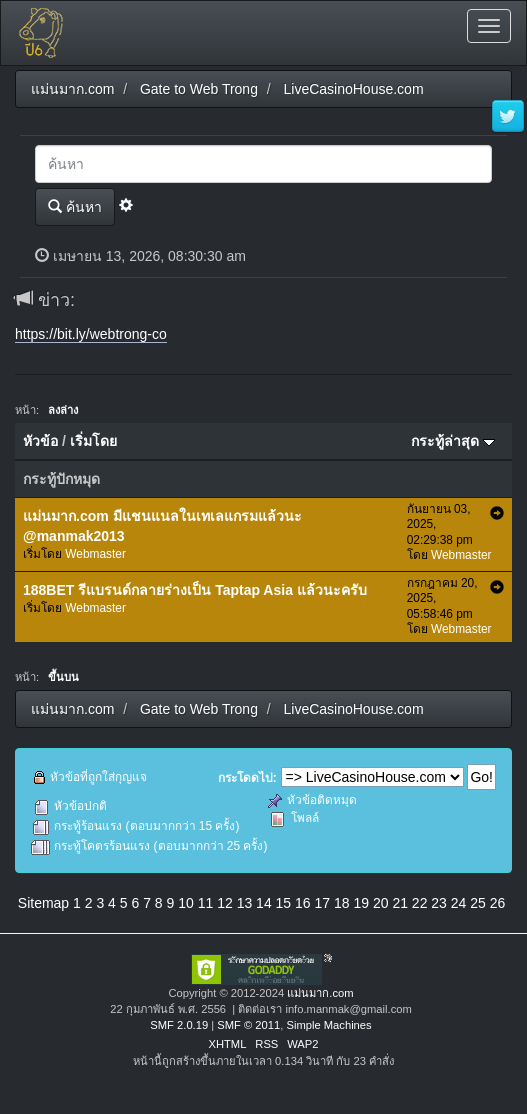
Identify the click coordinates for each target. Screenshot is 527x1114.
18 (342, 903)
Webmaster (95, 554)
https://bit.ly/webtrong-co (91, 334)
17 (323, 903)
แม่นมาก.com (320, 993)
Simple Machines (328, 1025)
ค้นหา (75, 206)
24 (459, 903)
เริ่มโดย (93, 441)
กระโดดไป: (247, 778)
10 (186, 903)
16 (303, 903)
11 (206, 903)
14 (264, 903)
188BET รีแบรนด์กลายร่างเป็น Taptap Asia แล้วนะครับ (195, 590)
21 (400, 903)
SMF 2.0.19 (179, 1025)
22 (420, 903)
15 (284, 903)
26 (498, 903)
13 (245, 903)
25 (478, 903)
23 (439, 903)
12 (225, 903)
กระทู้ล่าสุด (453, 441)
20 (381, 903)
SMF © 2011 (248, 1025)
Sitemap (43, 903)
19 (361, 903)
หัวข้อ (40, 441)
